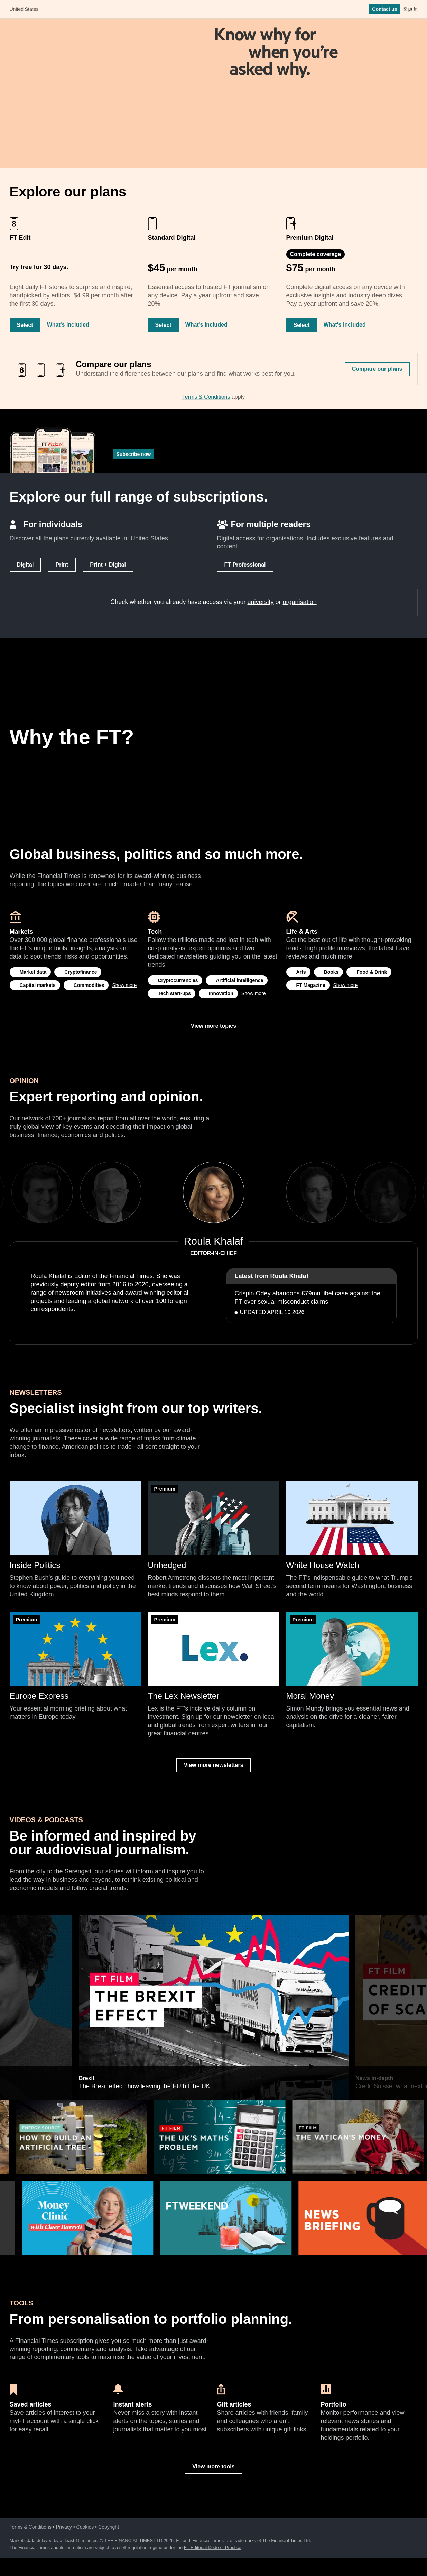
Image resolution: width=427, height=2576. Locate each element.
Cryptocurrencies (178, 980)
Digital (25, 565)
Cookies (85, 2527)
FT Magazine (310, 985)
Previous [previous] (161, 1192)
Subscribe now (134, 454)
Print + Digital (108, 565)
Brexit (86, 1917)
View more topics (213, 1026)
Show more (124, 985)
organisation (300, 601)
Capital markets (38, 985)
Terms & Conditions (206, 397)
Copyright (108, 2527)
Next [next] (266, 1192)
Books (331, 972)
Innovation (221, 993)
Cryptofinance (80, 972)
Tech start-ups (174, 993)
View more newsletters (213, 1765)
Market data (33, 972)
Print (62, 565)
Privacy (64, 2527)
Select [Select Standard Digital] (163, 325)
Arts (301, 972)
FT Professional (245, 565)
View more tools (213, 2466)
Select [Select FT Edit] (25, 325)
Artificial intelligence (239, 980)
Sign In (410, 9)
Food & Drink (371, 972)
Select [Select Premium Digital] (302, 325)
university (261, 601)
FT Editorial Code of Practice (212, 2547)
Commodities (89, 985)
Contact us (384, 9)
